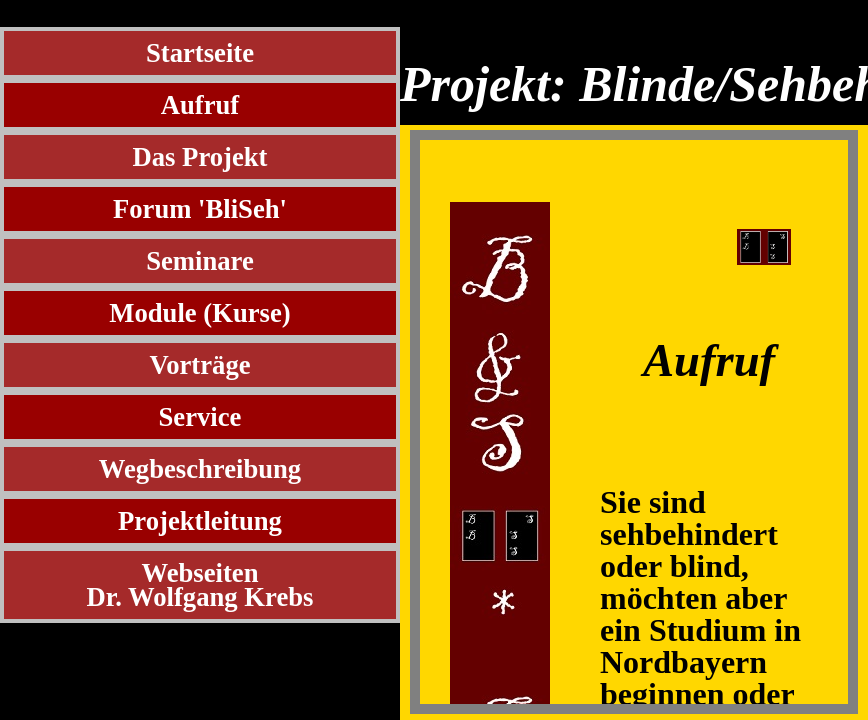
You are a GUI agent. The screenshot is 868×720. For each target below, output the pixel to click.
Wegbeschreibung (200, 469)
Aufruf (200, 105)
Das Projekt (200, 157)
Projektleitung (200, 521)
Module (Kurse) (199, 313)
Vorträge (199, 365)
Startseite (200, 53)
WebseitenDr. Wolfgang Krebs (200, 585)
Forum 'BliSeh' (200, 209)
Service (200, 417)
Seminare (200, 261)
